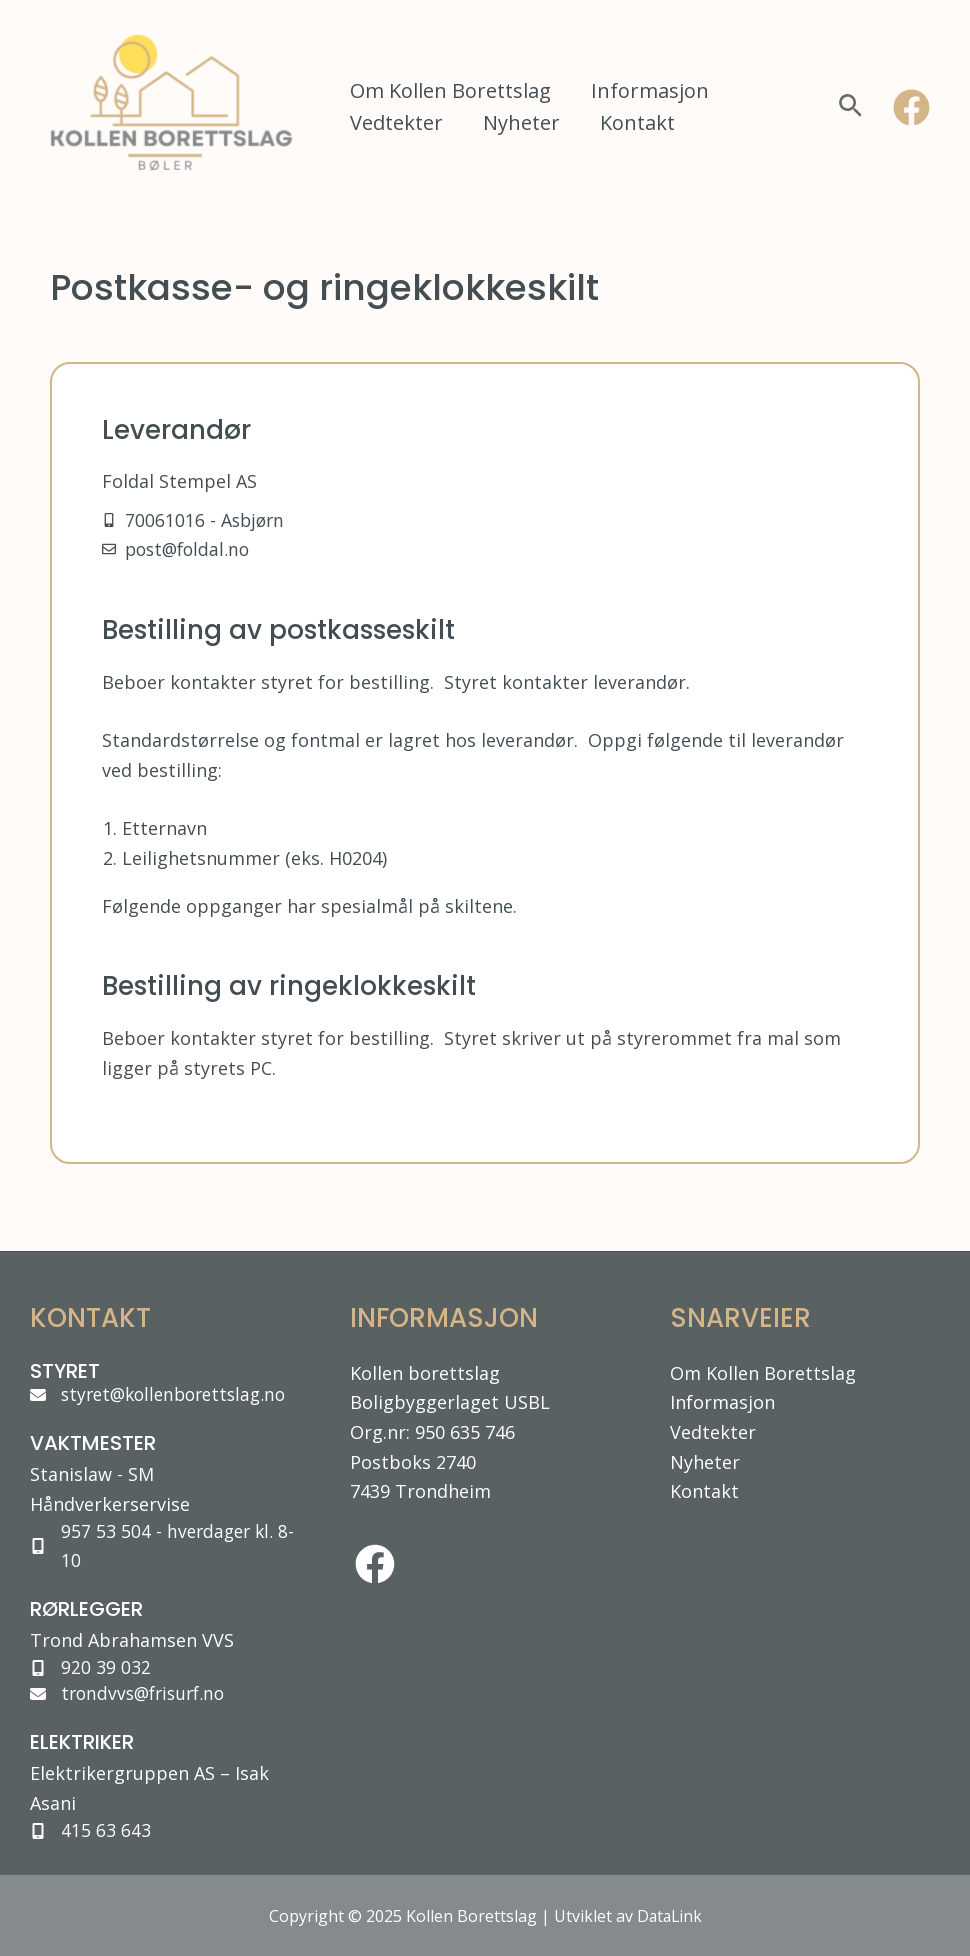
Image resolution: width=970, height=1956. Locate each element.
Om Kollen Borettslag (450, 90)
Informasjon (650, 90)
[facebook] (375, 1528)
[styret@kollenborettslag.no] (165, 1373)
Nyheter (521, 122)
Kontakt (637, 122)
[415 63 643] (95, 1830)
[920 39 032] (93, 1665)
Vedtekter (396, 122)
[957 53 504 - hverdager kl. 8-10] (165, 1541)
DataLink (669, 1916)
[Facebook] (911, 107)
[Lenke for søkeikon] (850, 107)
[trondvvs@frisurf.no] (132, 1692)
